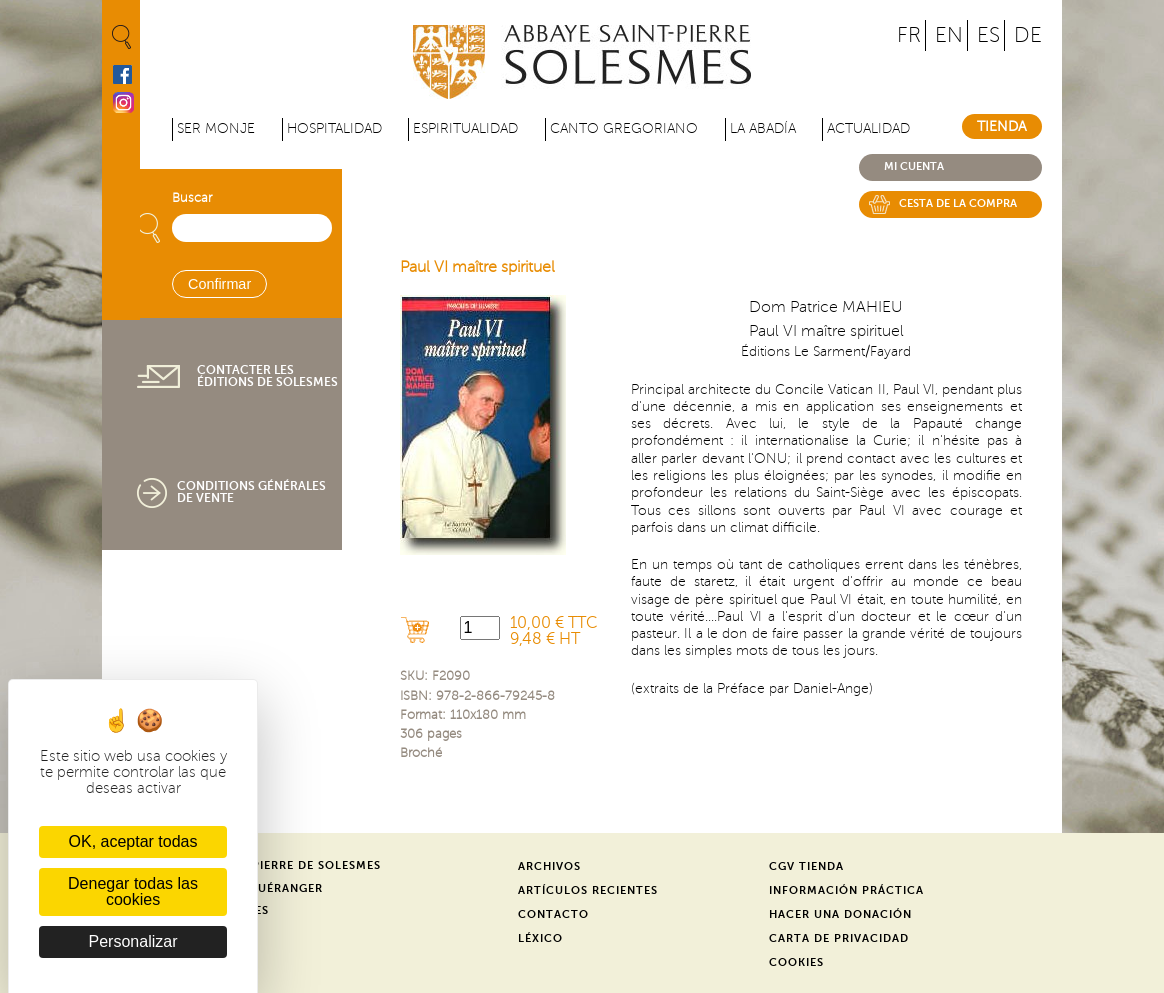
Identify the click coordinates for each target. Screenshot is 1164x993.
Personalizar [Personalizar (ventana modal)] (133, 941)
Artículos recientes (588, 890)
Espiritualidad (465, 128)
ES (988, 35)
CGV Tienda (806, 866)
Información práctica (846, 890)
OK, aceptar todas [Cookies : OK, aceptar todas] (133, 841)
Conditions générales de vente (251, 492)
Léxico (540, 938)
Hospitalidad (334, 128)
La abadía (763, 128)
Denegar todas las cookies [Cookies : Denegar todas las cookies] (133, 891)
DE (1028, 35)
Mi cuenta (914, 166)
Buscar (192, 198)
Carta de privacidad (839, 938)
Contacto (553, 914)
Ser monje (216, 128)
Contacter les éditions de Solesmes (267, 376)
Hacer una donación (840, 914)
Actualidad (868, 128)
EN (949, 35)
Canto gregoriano (624, 128)
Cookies (796, 962)
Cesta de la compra (958, 203)
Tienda (1002, 126)
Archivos (549, 866)
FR (909, 35)
